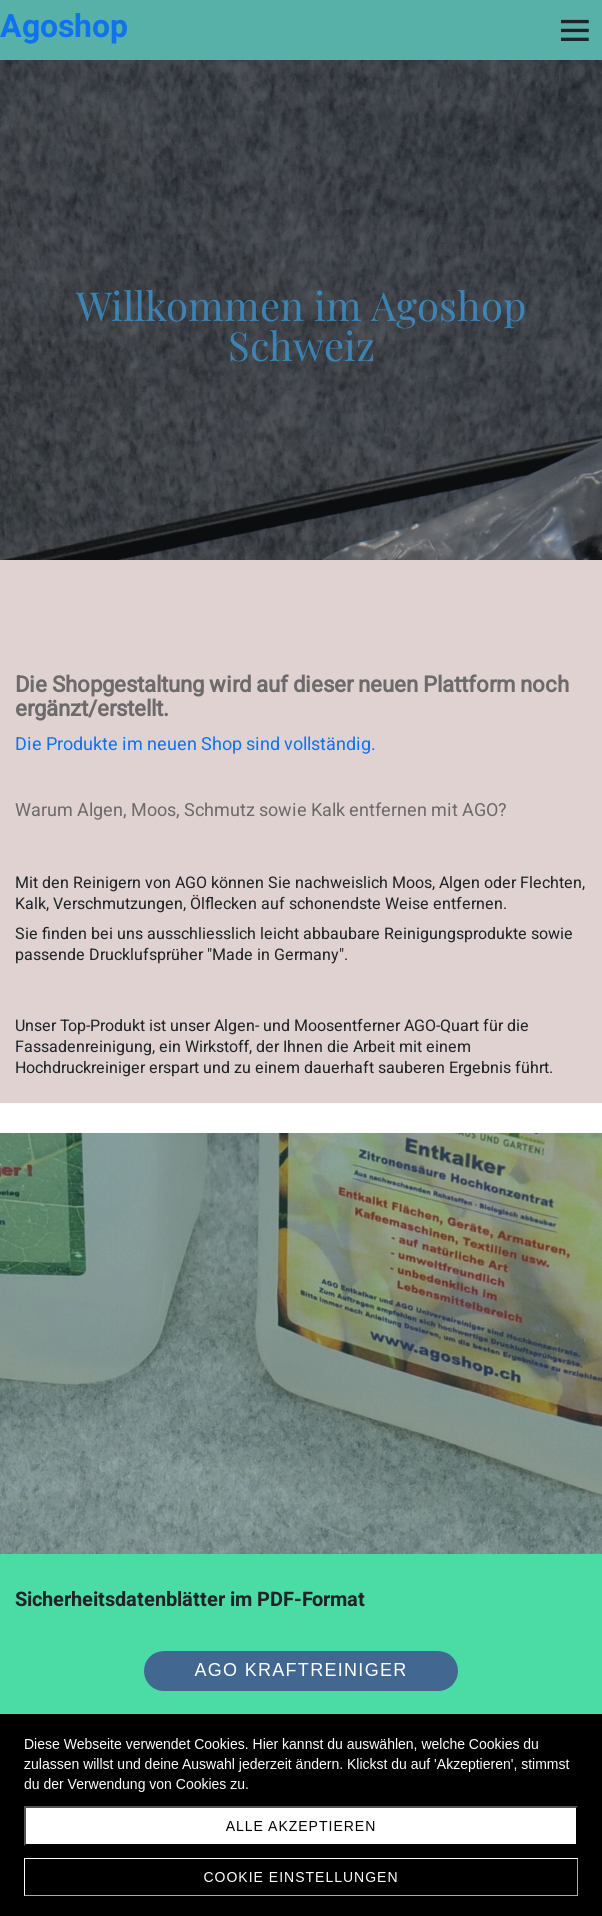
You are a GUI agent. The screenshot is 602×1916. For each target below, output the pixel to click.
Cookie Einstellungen (300, 1877)
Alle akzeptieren (301, 1826)
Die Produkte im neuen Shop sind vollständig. (195, 744)
